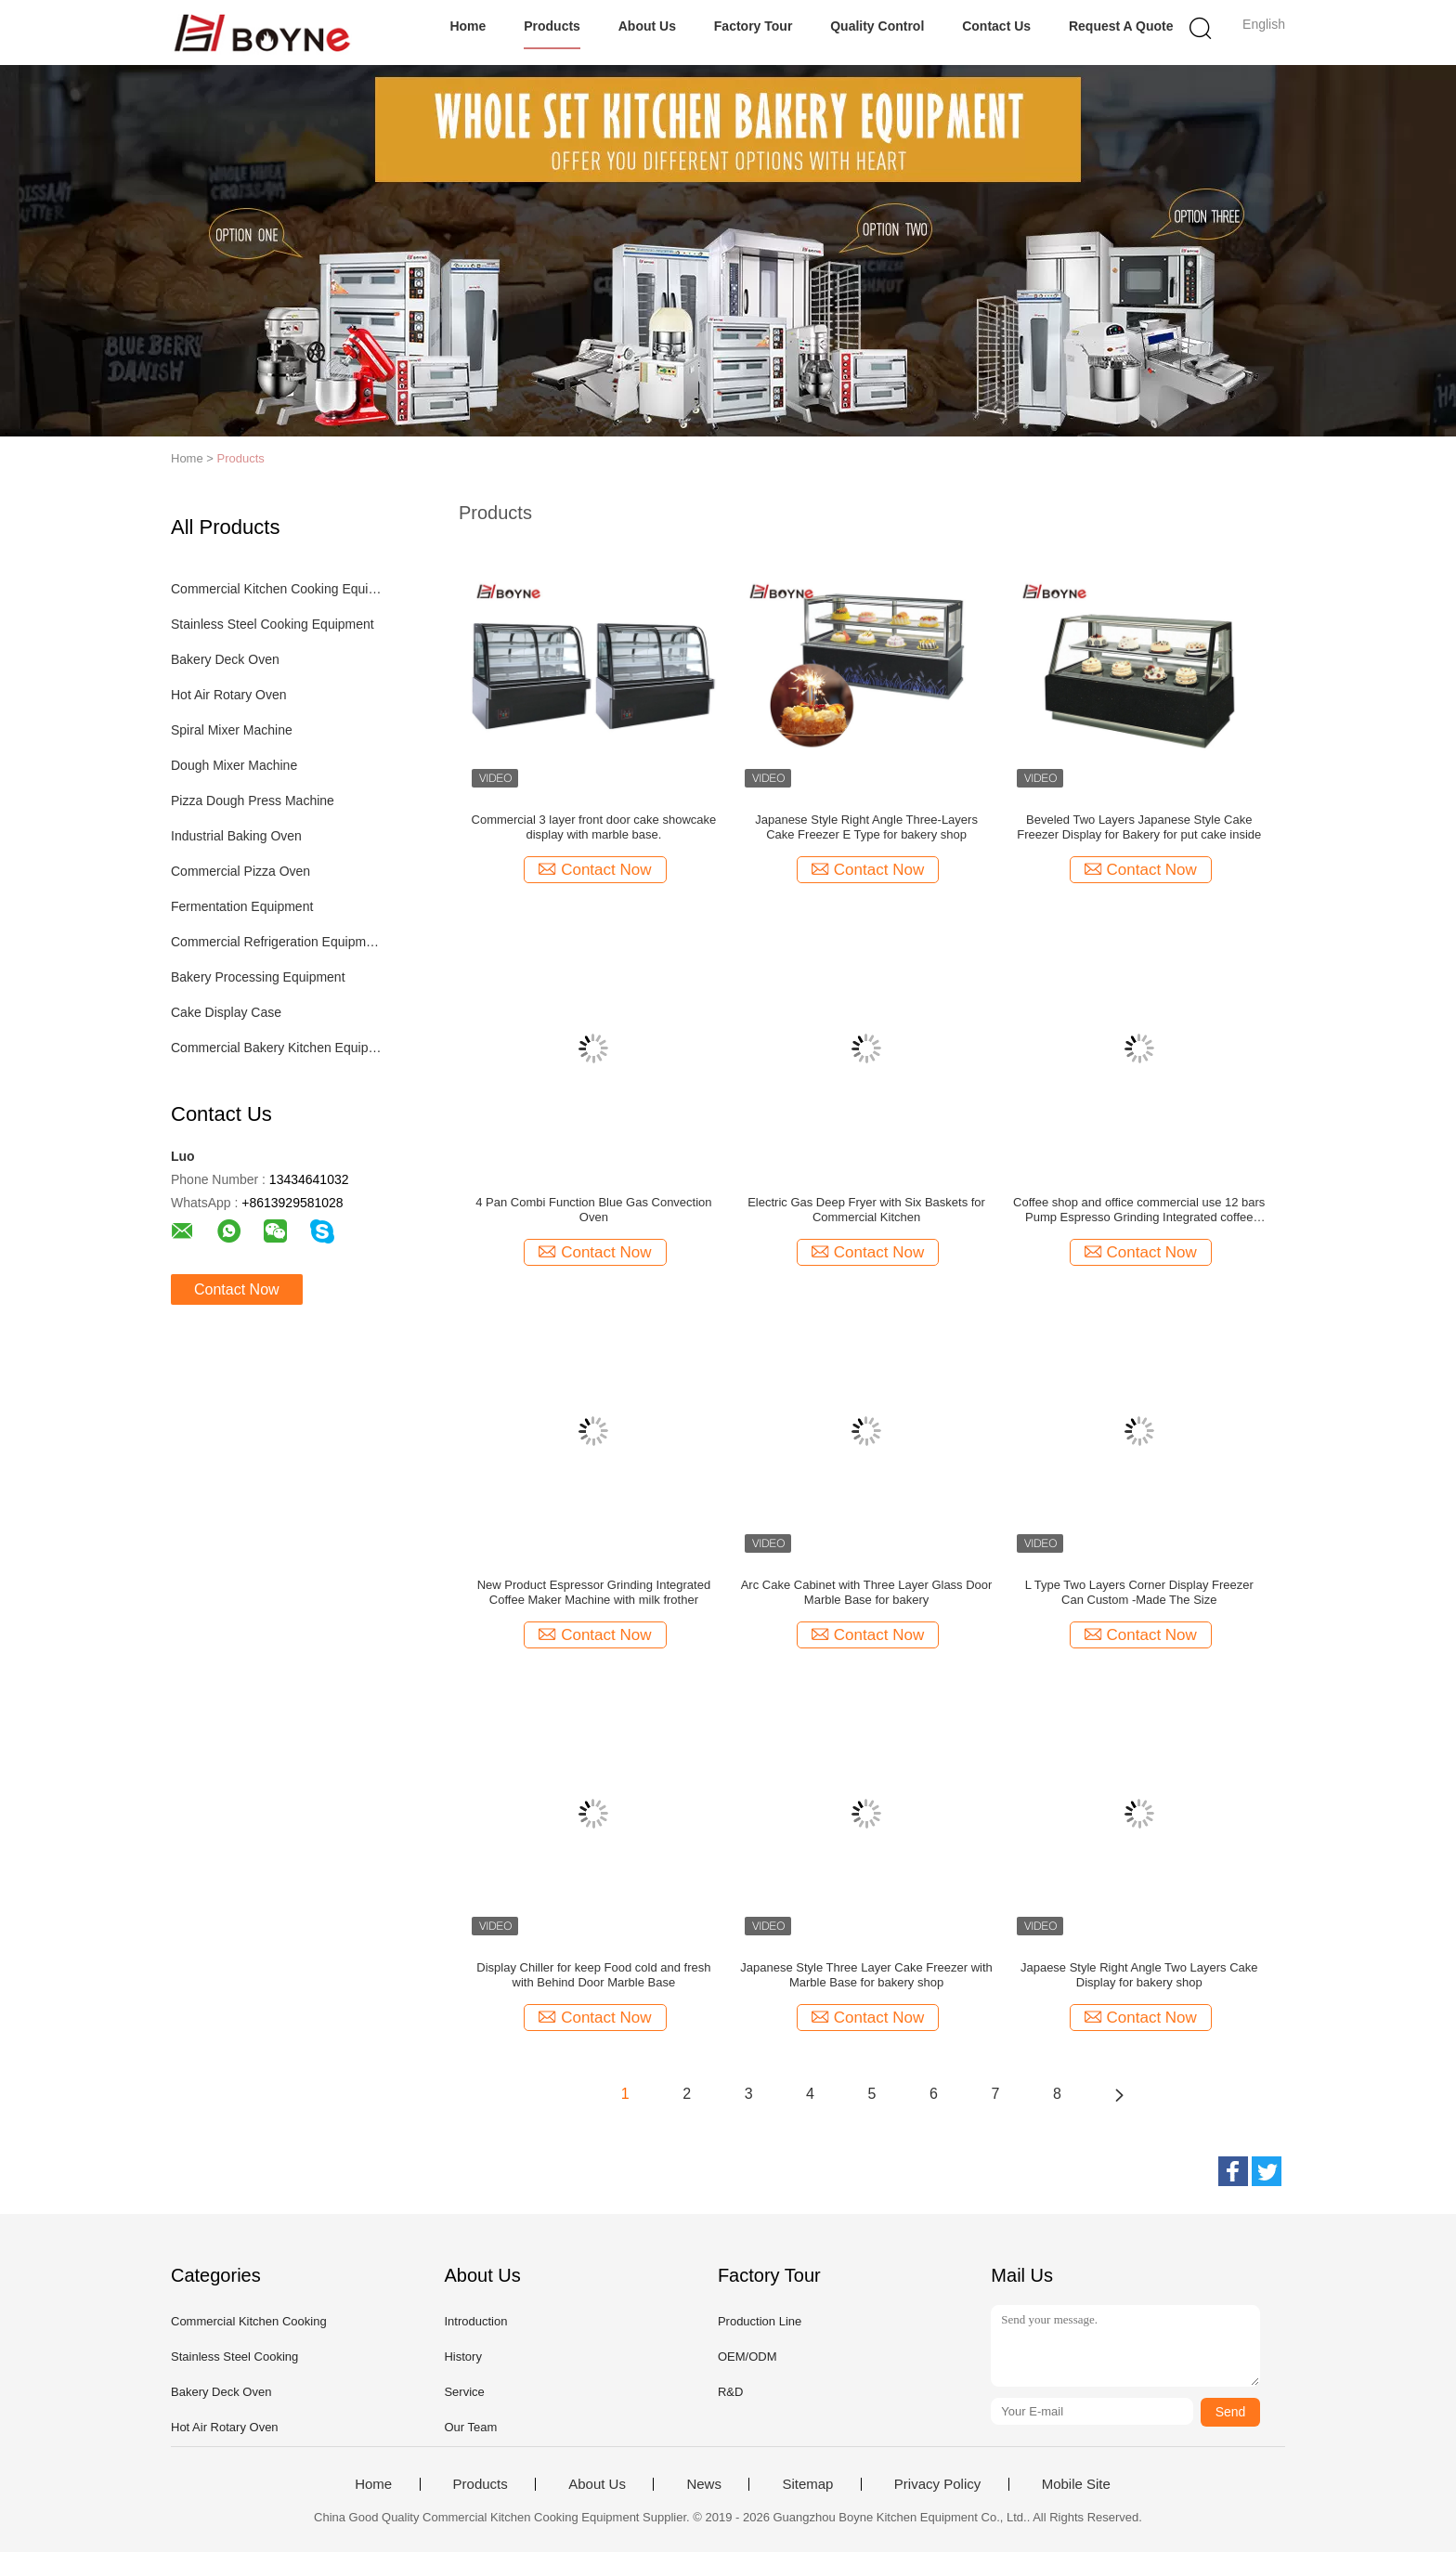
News (704, 2484)
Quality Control (877, 26)
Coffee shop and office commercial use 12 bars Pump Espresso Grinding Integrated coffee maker (1139, 1210)
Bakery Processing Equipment (258, 977)
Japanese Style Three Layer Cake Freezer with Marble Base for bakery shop (866, 1974)
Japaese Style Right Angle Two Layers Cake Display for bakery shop (1139, 1974)
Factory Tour (753, 26)
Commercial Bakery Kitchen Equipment (276, 1047)
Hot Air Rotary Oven (229, 694)
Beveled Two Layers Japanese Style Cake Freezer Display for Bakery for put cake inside (1139, 827)
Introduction (475, 2321)
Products (552, 26)
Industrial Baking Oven (236, 835)
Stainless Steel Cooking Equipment (272, 624)
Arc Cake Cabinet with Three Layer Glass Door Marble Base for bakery (867, 1592)
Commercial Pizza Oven (240, 871)
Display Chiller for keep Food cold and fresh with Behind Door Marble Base (593, 1974)
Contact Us (996, 26)
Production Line (759, 2321)
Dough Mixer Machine (234, 765)
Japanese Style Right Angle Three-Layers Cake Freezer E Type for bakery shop (866, 827)
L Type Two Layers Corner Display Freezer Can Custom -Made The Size (1139, 1592)
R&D (730, 2392)
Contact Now (237, 1289)
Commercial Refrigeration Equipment (276, 941)
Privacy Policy (937, 2484)
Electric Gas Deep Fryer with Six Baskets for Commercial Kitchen (866, 1209)
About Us (647, 26)
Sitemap (807, 2484)
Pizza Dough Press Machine (252, 800)
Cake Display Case (226, 1012)
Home (467, 26)
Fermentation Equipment (242, 906)
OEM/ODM (747, 2356)
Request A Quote (1121, 26)
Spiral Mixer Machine (231, 730)
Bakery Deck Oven (225, 659)
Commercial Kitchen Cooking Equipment (276, 588)
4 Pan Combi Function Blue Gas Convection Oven (593, 1209)
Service (464, 2392)
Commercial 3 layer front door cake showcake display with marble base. (594, 827)
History (462, 2356)
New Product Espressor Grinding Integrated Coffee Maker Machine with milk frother (593, 1592)
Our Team (470, 2427)
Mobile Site (1076, 2484)
